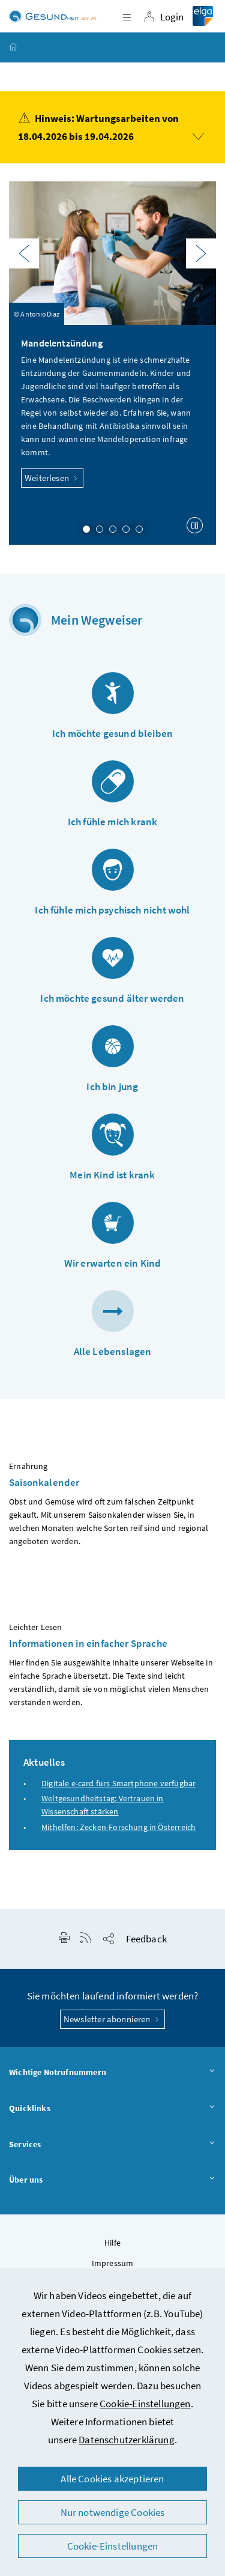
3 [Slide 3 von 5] (112, 529)
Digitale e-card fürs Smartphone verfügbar (118, 1783)
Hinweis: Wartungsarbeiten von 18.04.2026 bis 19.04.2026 (111, 126)
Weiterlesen (52, 477)
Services (112, 2145)
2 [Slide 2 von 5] (99, 529)
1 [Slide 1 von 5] (86, 529)
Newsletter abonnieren (112, 2019)
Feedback (146, 1939)
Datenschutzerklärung (127, 2439)
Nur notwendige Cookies (113, 2512)
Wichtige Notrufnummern (112, 2073)
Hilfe (112, 2242)
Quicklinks (112, 2109)
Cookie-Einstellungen (145, 2403)
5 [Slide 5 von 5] (139, 529)
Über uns (112, 2180)
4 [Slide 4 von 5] (126, 529)
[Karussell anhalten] (195, 525)
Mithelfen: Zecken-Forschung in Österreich (118, 1827)
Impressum (113, 2263)
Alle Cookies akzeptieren (112, 2478)
